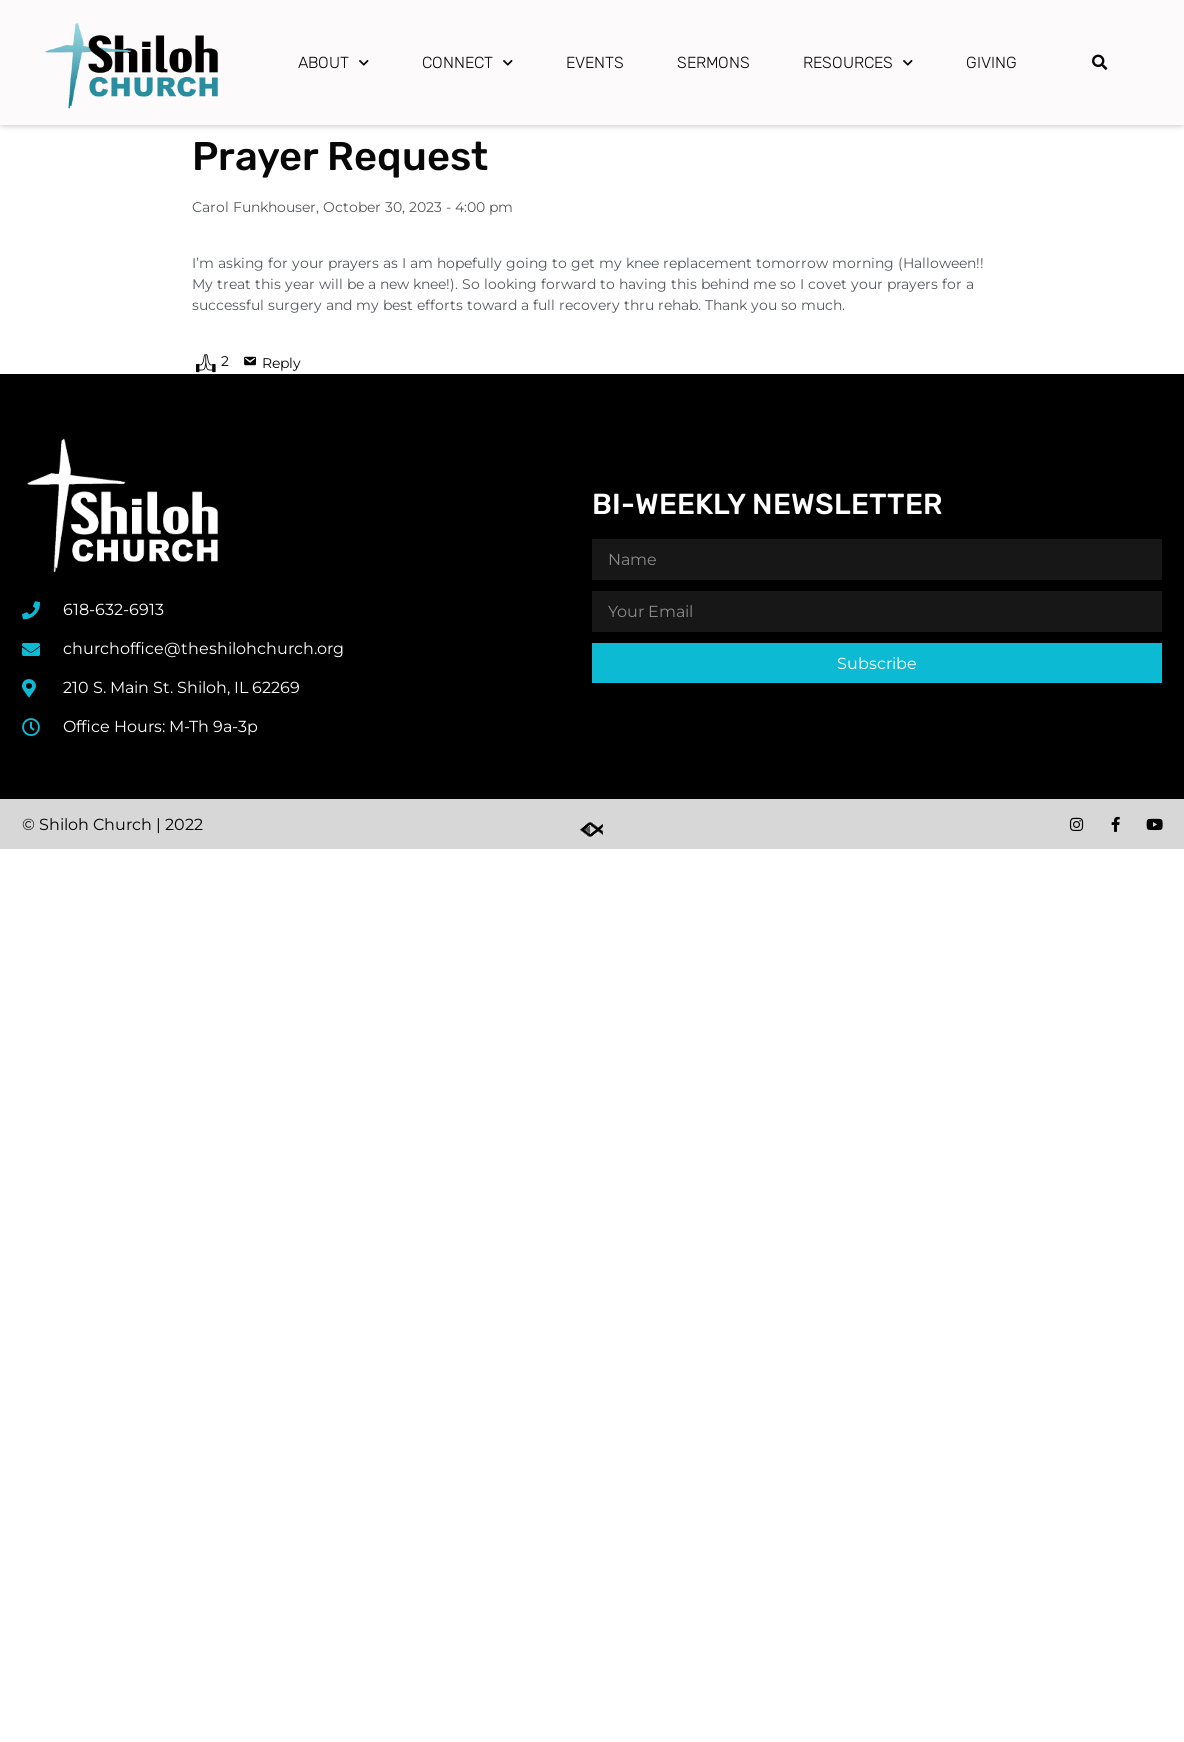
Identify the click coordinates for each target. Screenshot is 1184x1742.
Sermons (713, 62)
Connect (467, 62)
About (333, 62)
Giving (991, 62)
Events (595, 62)
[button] (1100, 63)
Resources (858, 62)
